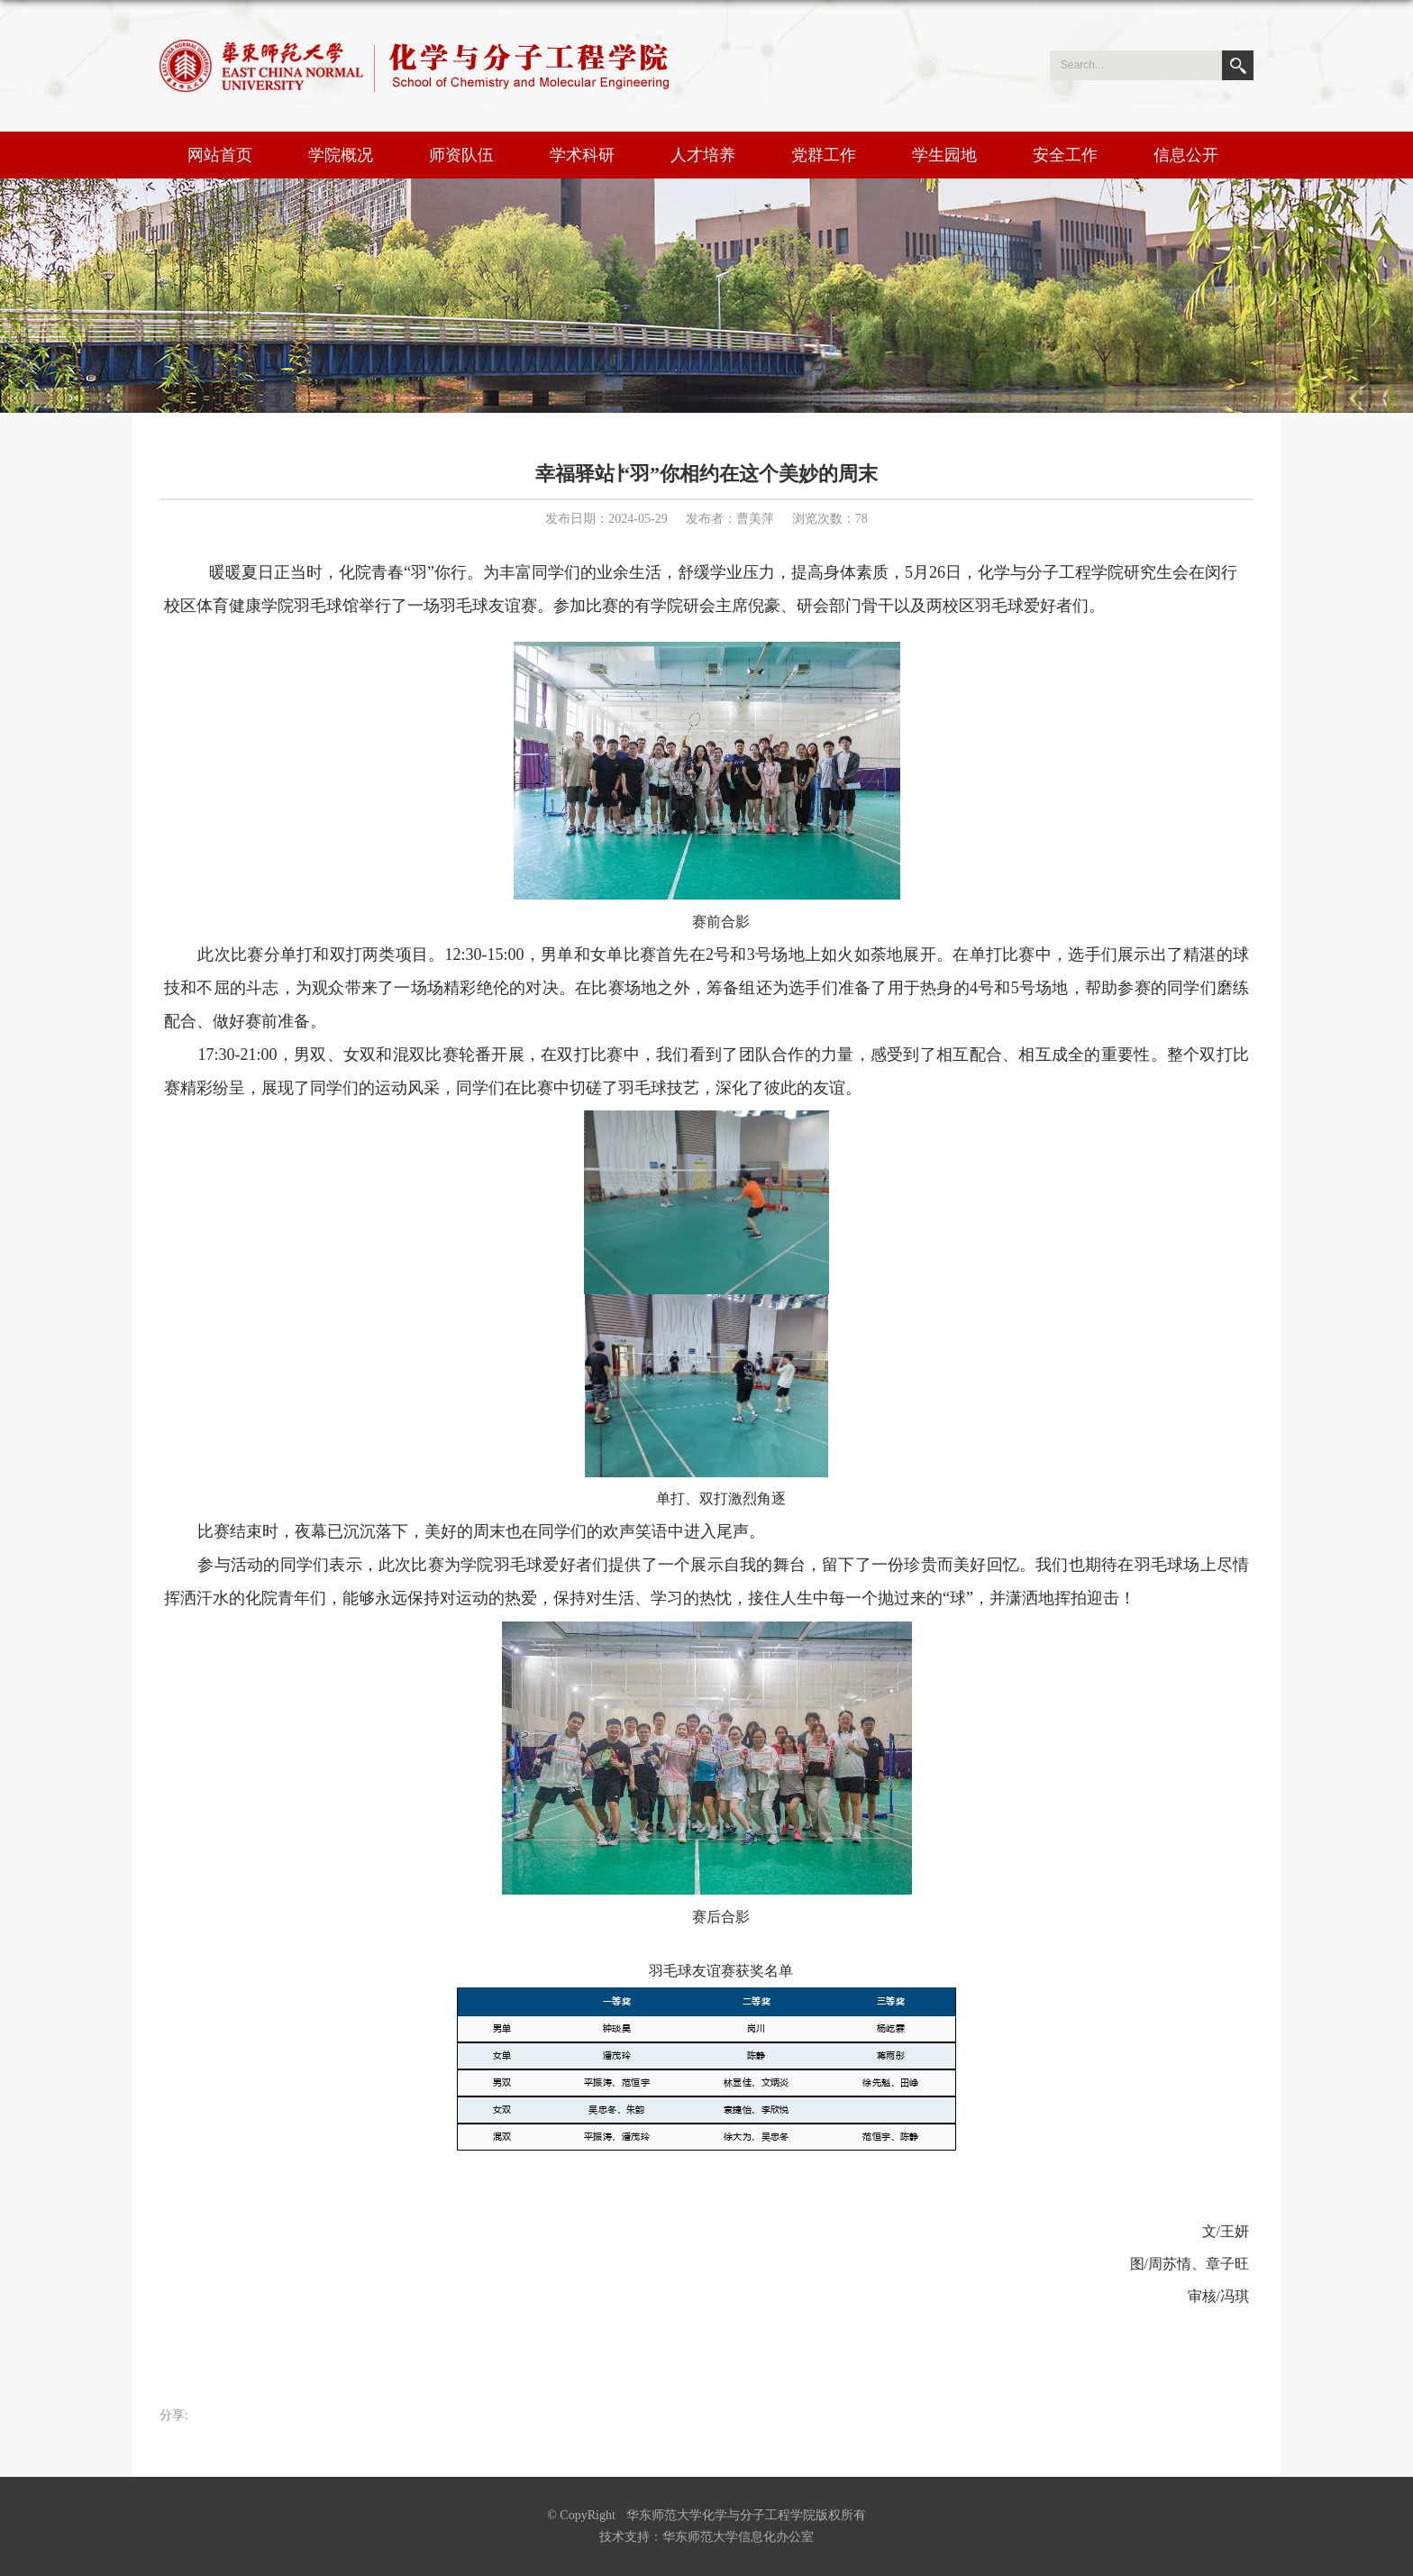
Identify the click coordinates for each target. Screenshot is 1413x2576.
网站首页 (219, 155)
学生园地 (944, 155)
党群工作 (823, 155)
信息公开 (1185, 155)
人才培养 (702, 155)
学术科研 (582, 155)
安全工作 (1065, 155)
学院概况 (340, 155)
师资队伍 (461, 155)
